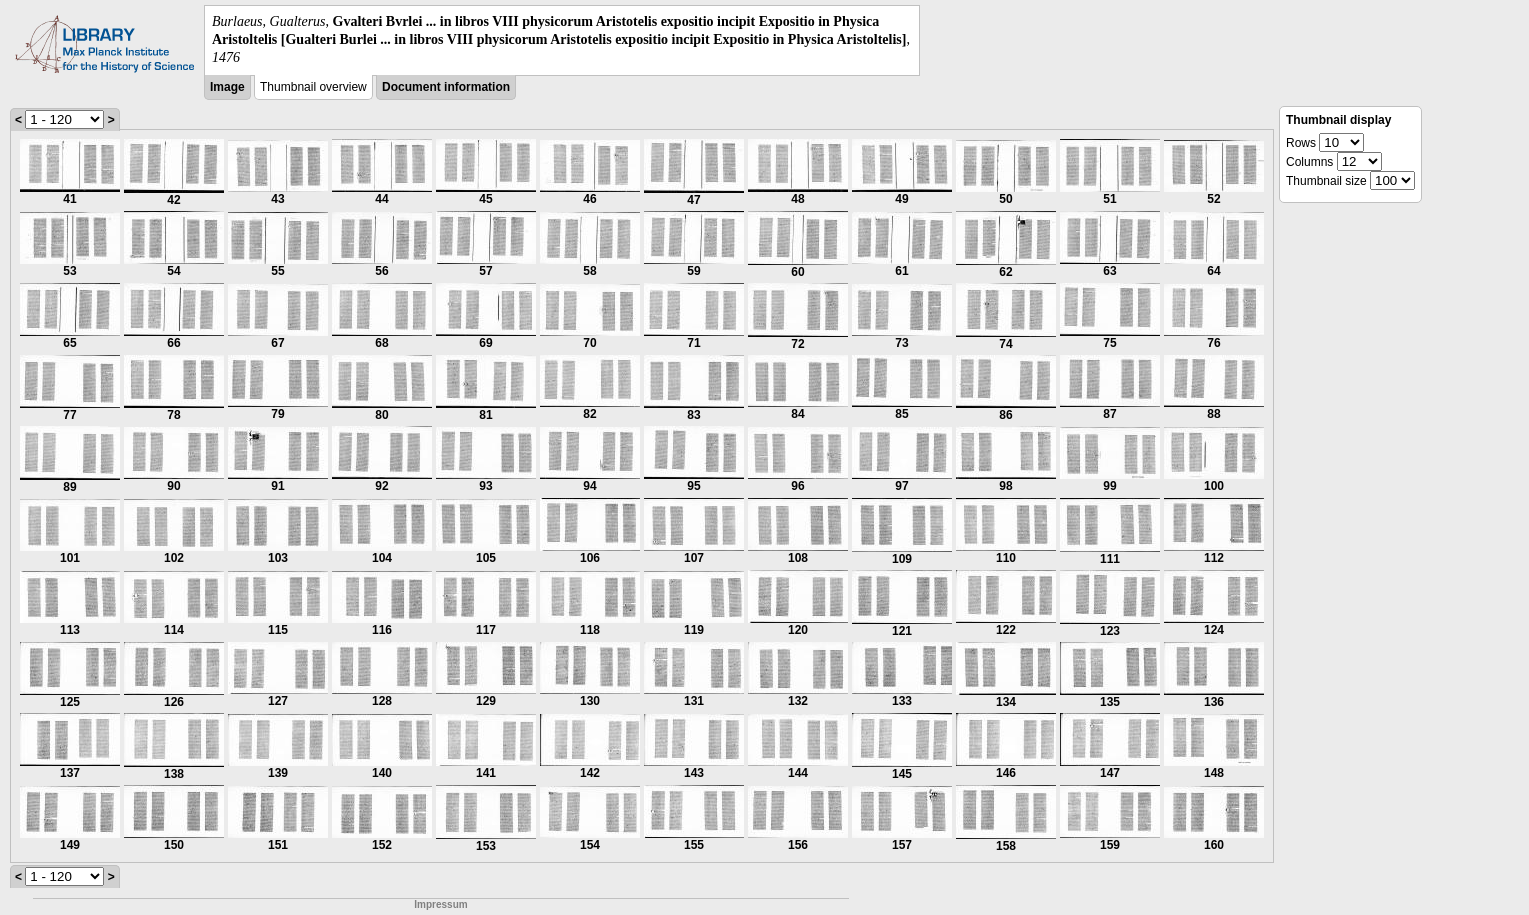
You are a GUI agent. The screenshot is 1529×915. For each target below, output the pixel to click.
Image (227, 87)
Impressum (440, 904)
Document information (446, 87)
